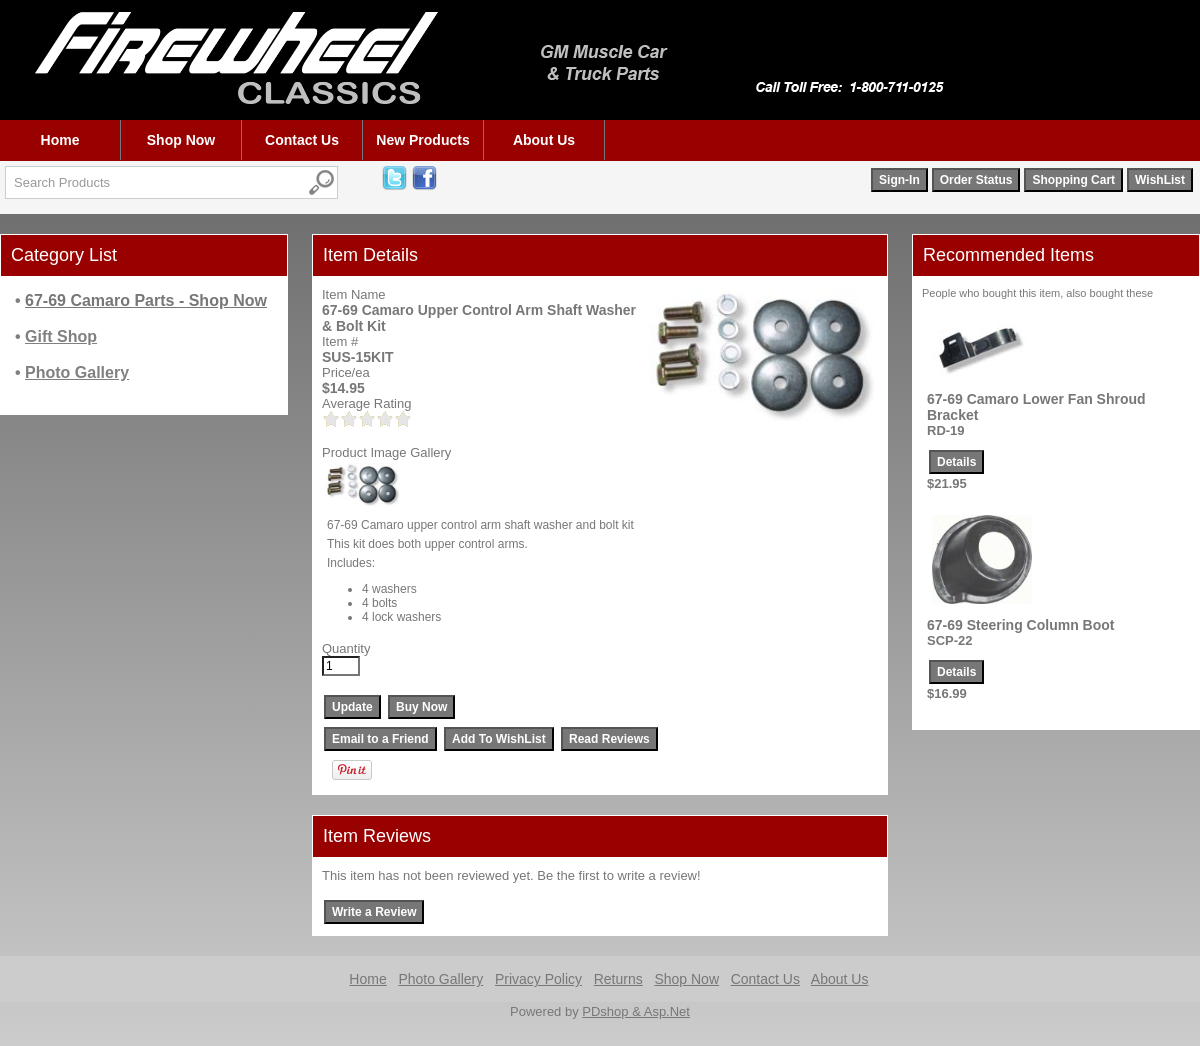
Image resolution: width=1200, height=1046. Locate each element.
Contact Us (302, 140)
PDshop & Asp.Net (636, 1011)
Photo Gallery (440, 979)
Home (60, 140)
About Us (544, 140)
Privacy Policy (538, 979)
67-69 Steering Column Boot (1020, 625)
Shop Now (181, 140)
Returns (618, 979)
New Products (422, 140)
